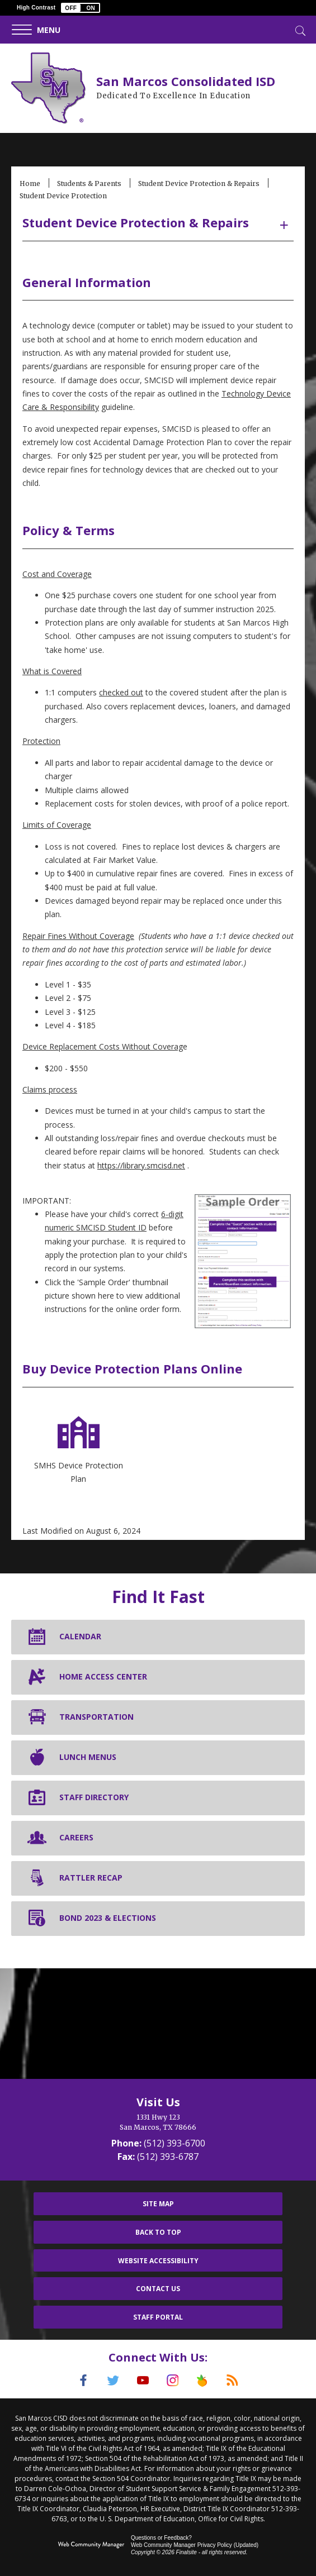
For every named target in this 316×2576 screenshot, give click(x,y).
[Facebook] (77, 2380)
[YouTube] (142, 2380)
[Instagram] (174, 2380)
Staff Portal (158, 2317)
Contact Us (158, 2288)
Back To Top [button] (158, 2232)
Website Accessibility (158, 2260)
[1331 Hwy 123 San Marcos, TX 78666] (158, 2122)
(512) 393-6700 (174, 2143)
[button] (80, 8)
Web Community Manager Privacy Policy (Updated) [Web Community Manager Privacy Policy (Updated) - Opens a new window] (194, 2544)
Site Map (158, 2203)
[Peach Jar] (207, 2380)
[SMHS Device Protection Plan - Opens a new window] (78, 1449)
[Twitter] (110, 2380)
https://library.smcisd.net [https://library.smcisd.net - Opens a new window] (141, 1165)
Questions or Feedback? (161, 2537)
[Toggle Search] (299, 30)
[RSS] (239, 2380)
